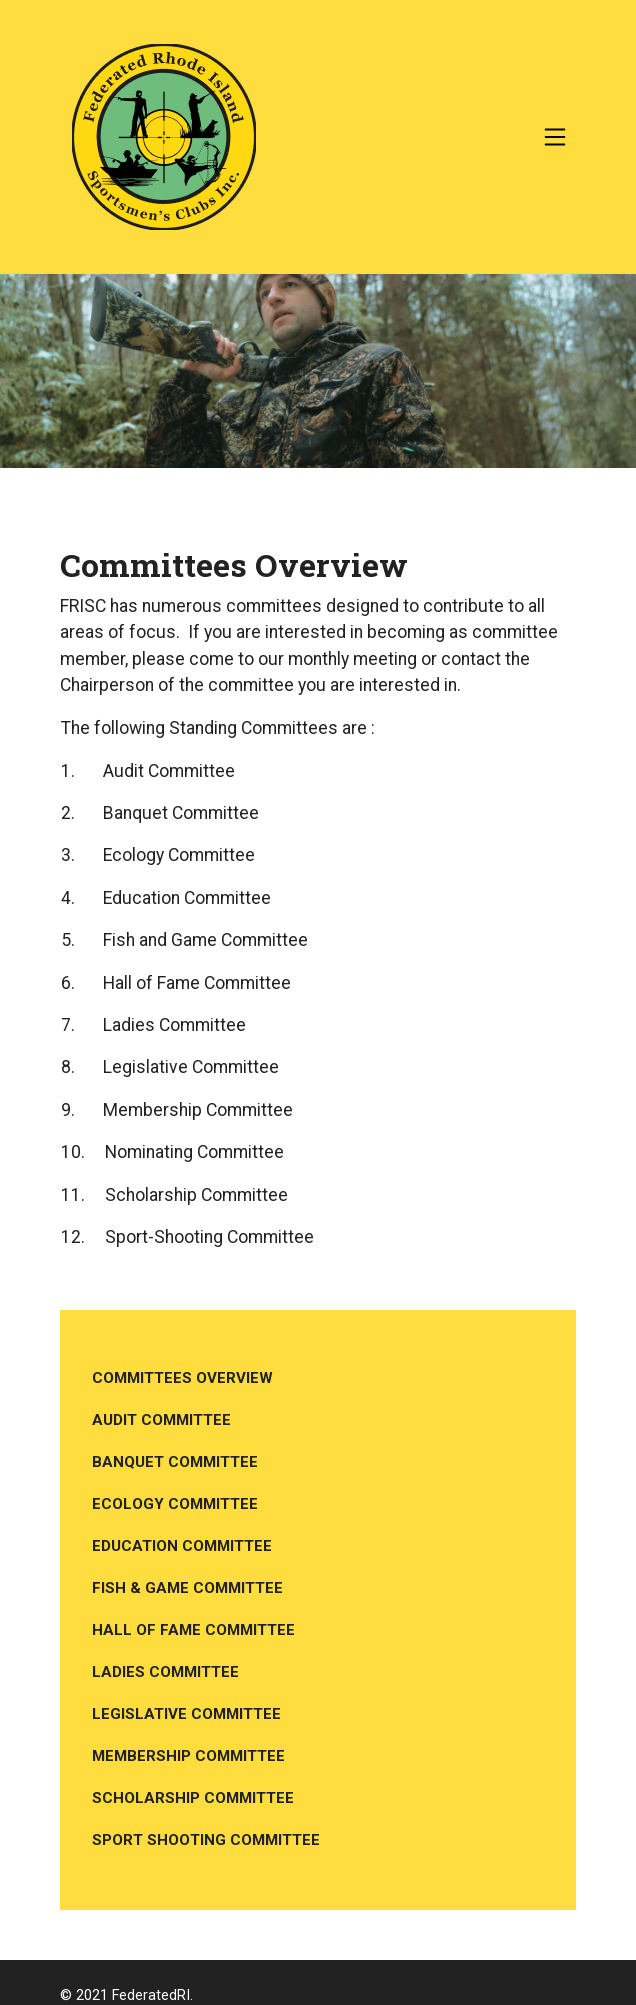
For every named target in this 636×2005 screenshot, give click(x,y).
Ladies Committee (165, 1672)
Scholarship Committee (193, 1798)
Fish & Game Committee (187, 1588)
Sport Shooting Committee (206, 1840)
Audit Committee (161, 1420)
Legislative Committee (186, 1714)
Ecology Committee (175, 1504)
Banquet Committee (175, 1462)
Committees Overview (182, 1378)
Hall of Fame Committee (193, 1630)
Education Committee (182, 1546)
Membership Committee (188, 1756)
